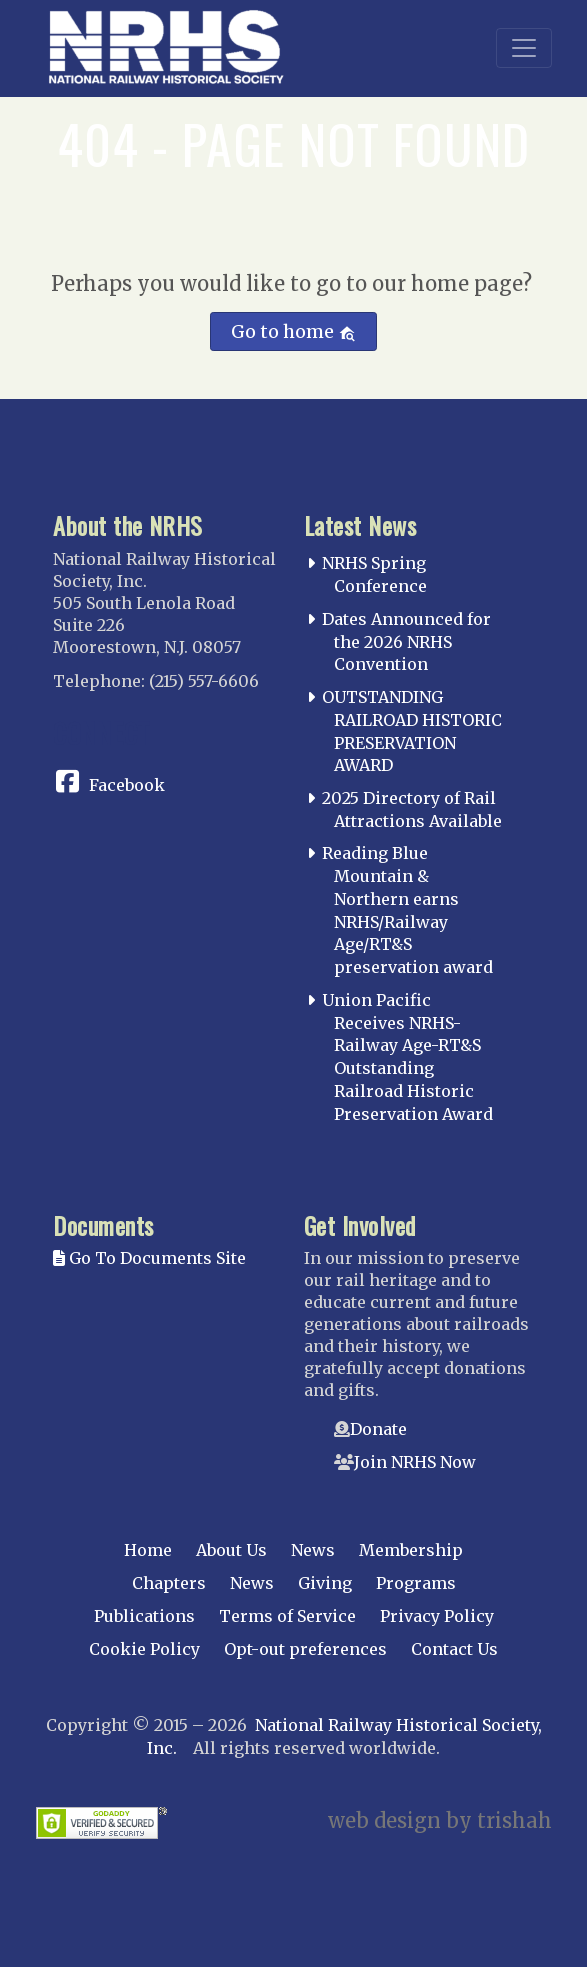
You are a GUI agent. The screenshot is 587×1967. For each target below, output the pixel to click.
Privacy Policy (437, 1616)
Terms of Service (287, 1616)
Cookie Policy (144, 1649)
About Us (231, 1550)
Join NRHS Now (415, 1462)
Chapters (169, 1583)
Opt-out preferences (305, 1649)
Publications (144, 1616)
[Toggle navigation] (524, 48)
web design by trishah (440, 1820)
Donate (378, 1429)
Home (148, 1550)
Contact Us (454, 1649)
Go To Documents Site (149, 1258)
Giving (325, 1583)
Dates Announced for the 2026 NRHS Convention (406, 642)
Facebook (127, 785)
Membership (411, 1550)
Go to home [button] (293, 331)
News (313, 1550)
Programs (416, 1583)
